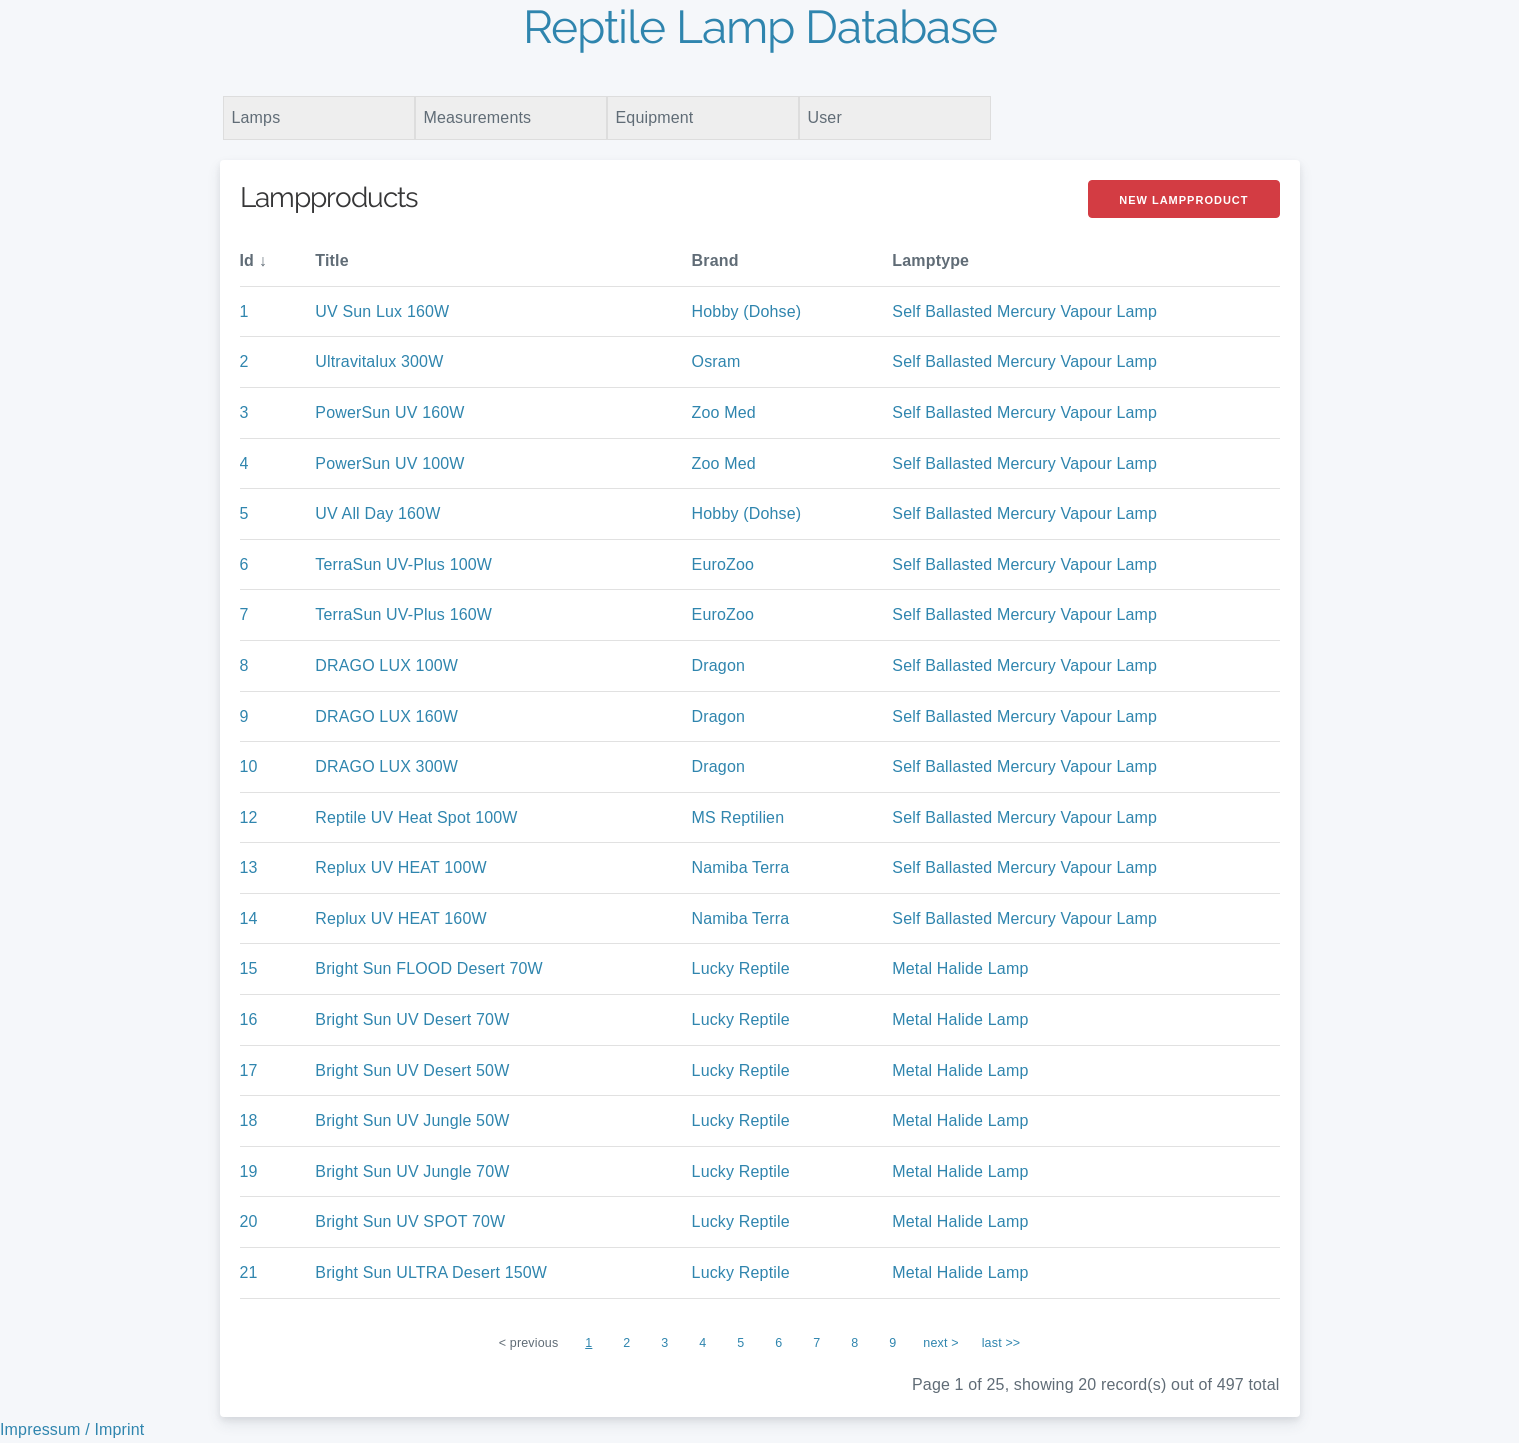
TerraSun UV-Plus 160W (403, 614)
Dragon (718, 665)
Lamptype (930, 260)
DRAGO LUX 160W (386, 716)
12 (249, 817)
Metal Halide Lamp (960, 968)
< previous (529, 1343)
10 (249, 766)
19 (249, 1171)
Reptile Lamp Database (760, 27)
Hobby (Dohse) (747, 311)
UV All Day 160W (377, 513)
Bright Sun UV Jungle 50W (412, 1120)
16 (249, 1019)
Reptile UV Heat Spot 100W (416, 817)
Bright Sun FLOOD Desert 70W (429, 968)
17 (249, 1070)
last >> (1001, 1343)
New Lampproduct (1183, 200)
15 (249, 968)
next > (940, 1343)
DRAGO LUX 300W (386, 766)
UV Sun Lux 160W (382, 311)
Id (247, 260)
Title (331, 260)
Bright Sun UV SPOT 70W (410, 1221)
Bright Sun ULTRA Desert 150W (431, 1272)
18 (249, 1120)
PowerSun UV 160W (389, 412)
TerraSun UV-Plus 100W (403, 564)
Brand (715, 260)
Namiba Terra (741, 867)
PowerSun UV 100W (389, 463)
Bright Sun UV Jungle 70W (412, 1171)
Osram (716, 361)
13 (249, 867)
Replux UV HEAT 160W (400, 918)
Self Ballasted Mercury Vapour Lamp (1024, 311)
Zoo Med (724, 412)
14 (249, 918)
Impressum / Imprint (72, 1429)
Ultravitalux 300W (379, 361)
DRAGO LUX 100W (386, 665)
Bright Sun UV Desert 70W (412, 1019)
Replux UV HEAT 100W (400, 867)
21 (249, 1272)
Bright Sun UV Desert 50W (412, 1070)
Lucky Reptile (741, 968)
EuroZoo (723, 564)
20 (249, 1221)
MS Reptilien (738, 817)
